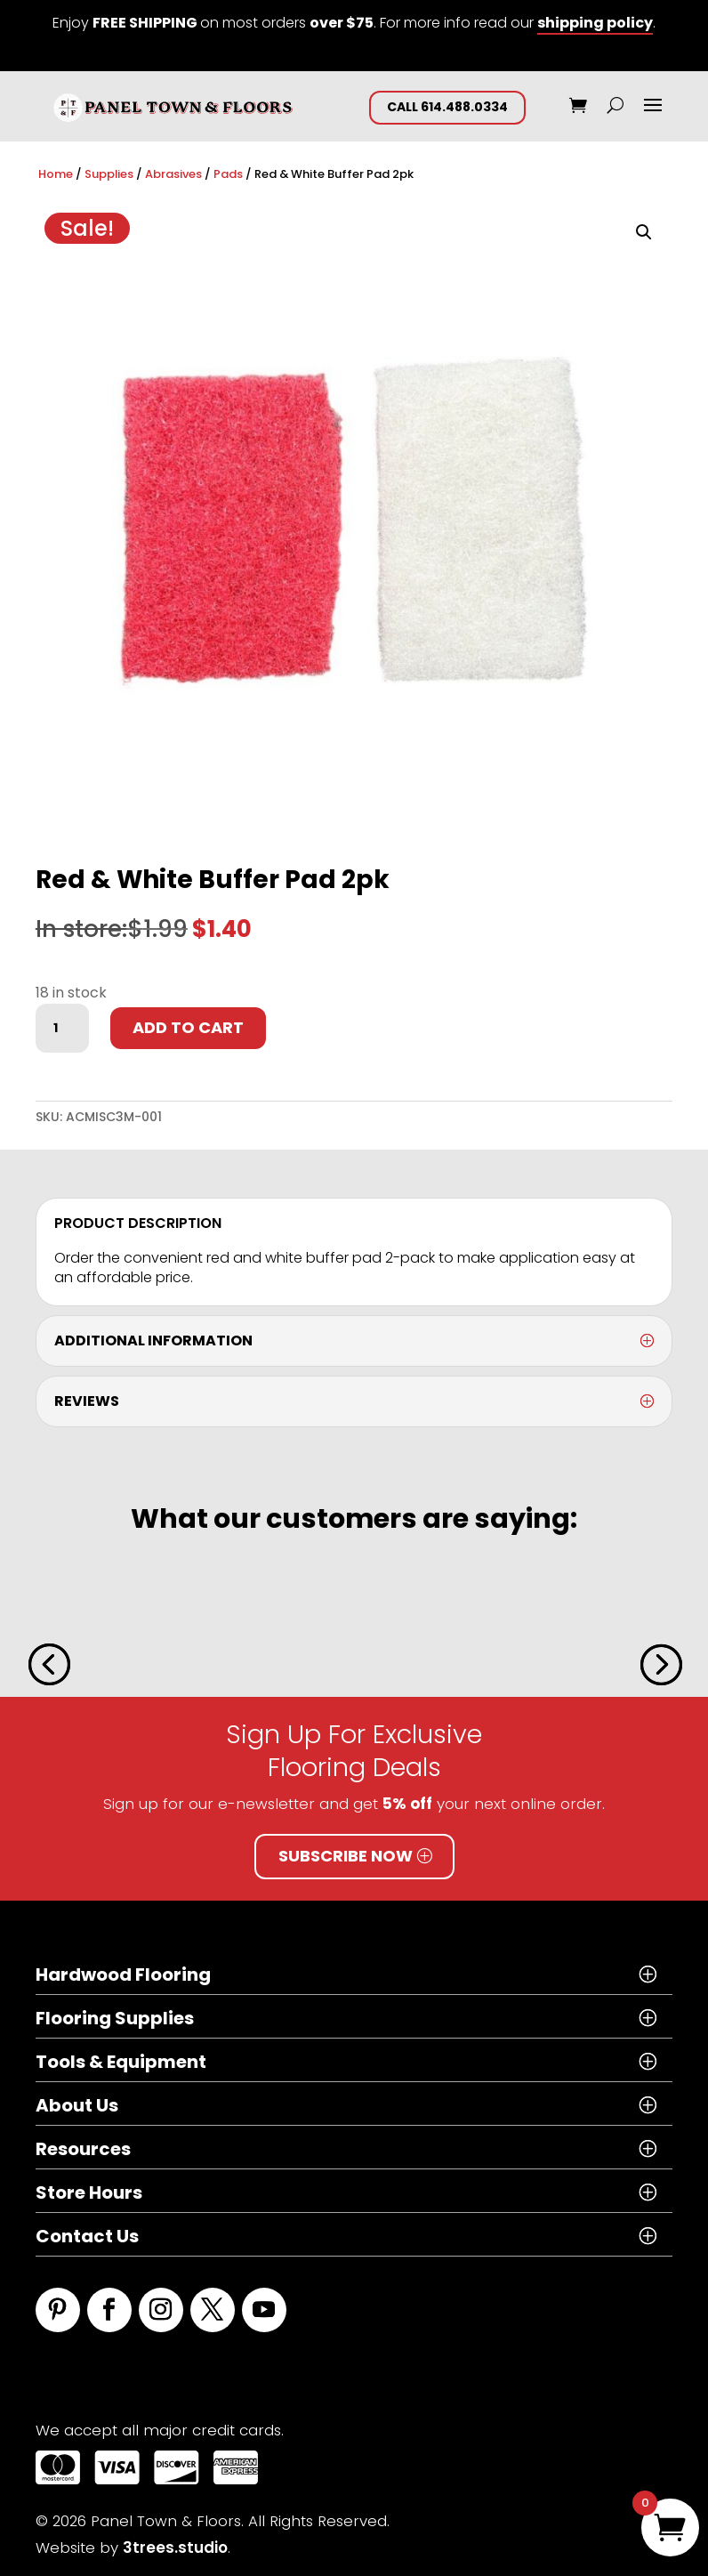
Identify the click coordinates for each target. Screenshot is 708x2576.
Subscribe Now (345, 1856)
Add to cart (188, 1027)
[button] (644, 232)
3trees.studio (175, 2547)
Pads (228, 174)
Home (55, 174)
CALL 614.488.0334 (447, 107)
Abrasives (173, 174)
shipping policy (595, 22)
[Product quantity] (62, 1029)
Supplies (108, 174)
